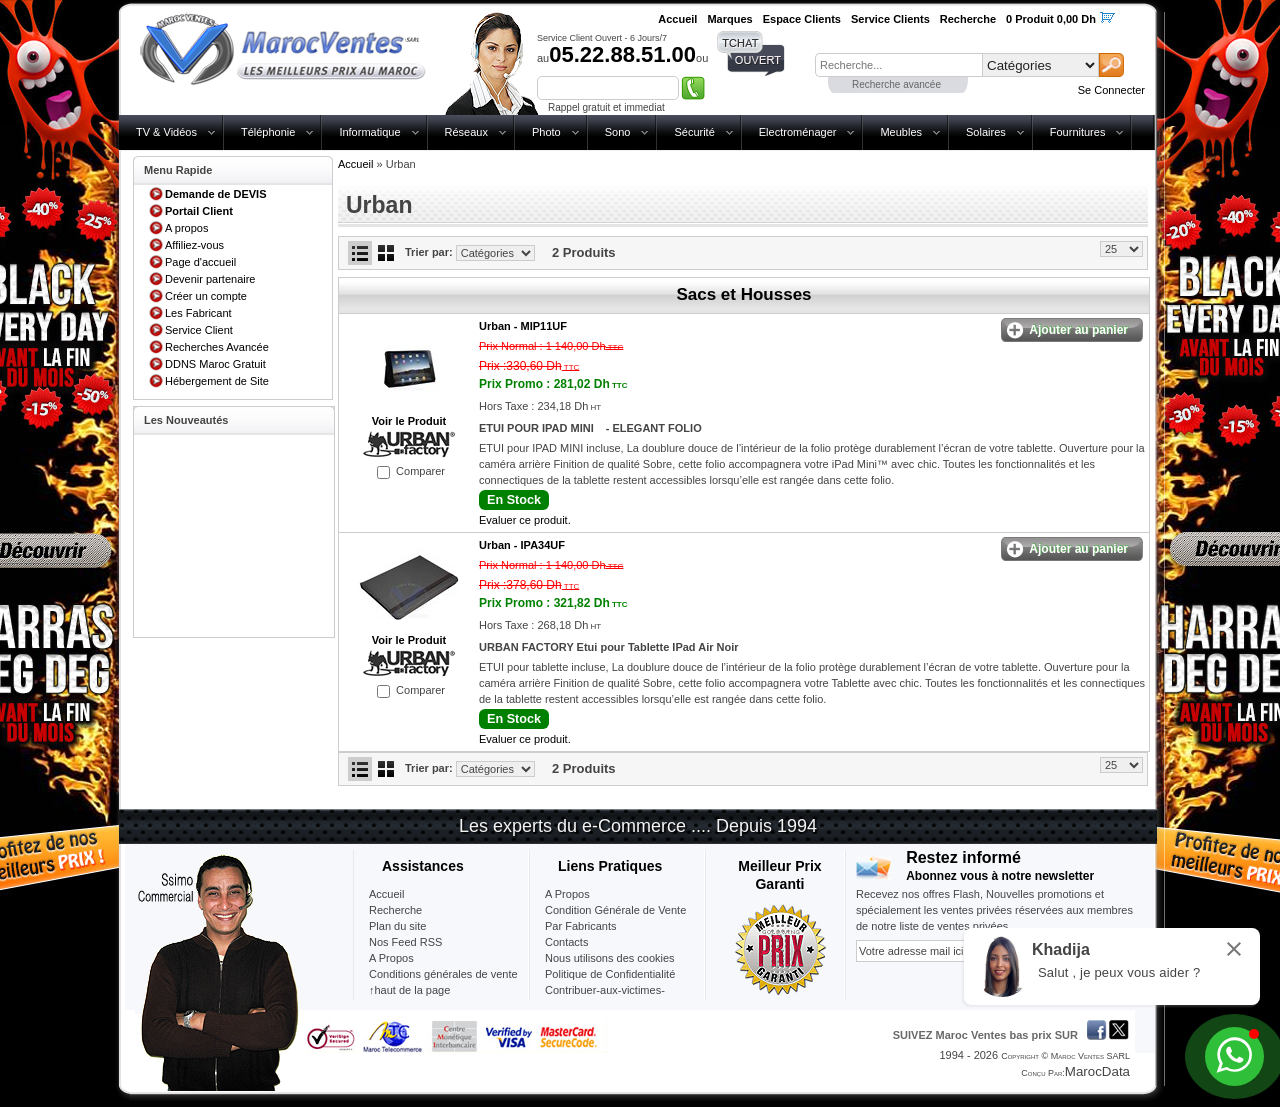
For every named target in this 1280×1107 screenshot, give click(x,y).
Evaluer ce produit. (525, 520)
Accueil (355, 164)
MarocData (1097, 1071)
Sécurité (694, 132)
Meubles (901, 132)
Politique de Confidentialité (610, 974)
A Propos (567, 894)
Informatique (369, 132)
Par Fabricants (581, 926)
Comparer (420, 471)
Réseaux (466, 132)
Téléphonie (268, 132)
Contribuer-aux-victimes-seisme (605, 998)
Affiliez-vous (194, 245)
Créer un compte (206, 296)
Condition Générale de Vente (615, 910)
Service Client (199, 330)
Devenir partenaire (210, 279)
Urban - (523, 326)
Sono (618, 132)
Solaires (986, 132)
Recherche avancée (896, 84)
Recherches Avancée (217, 347)
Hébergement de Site (217, 381)
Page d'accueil (200, 262)
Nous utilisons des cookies (610, 958)
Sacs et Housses (743, 294)
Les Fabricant (198, 313)
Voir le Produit (409, 421)
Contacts (566, 942)
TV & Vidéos (166, 132)
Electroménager (798, 132)
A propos (186, 228)
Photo (546, 132)
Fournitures (1078, 132)
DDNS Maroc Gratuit (215, 364)
